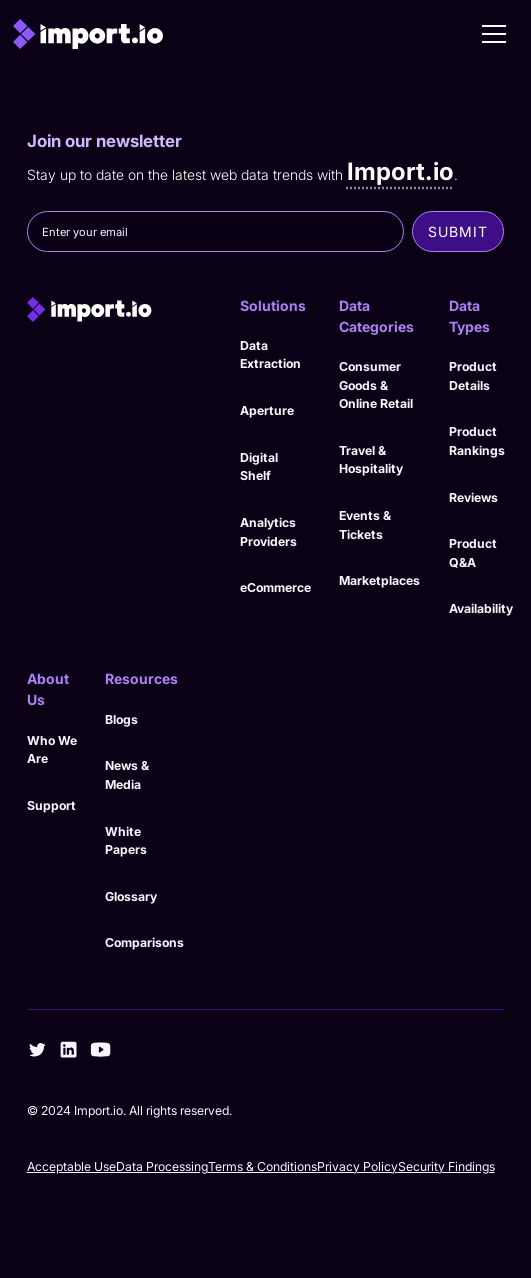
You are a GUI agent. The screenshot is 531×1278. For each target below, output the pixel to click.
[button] (494, 34)
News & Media (127, 775)
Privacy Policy (357, 1166)
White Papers (126, 841)
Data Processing (162, 1166)
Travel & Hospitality (371, 460)
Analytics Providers (268, 532)
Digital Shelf (259, 467)
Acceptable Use (71, 1166)
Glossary (131, 896)
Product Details (473, 376)
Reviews (473, 497)
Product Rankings (477, 441)
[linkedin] (68, 1049)
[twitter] (37, 1049)
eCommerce (275, 587)
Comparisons (144, 942)
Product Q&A (473, 553)
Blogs (121, 719)
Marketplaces (379, 580)
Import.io (400, 171)
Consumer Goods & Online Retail (376, 385)
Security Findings (446, 1166)
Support (51, 805)
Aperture (267, 410)
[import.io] (119, 310)
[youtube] (100, 1049)
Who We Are (52, 750)
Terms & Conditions (262, 1166)
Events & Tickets (365, 525)
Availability (481, 608)
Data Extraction (270, 355)
